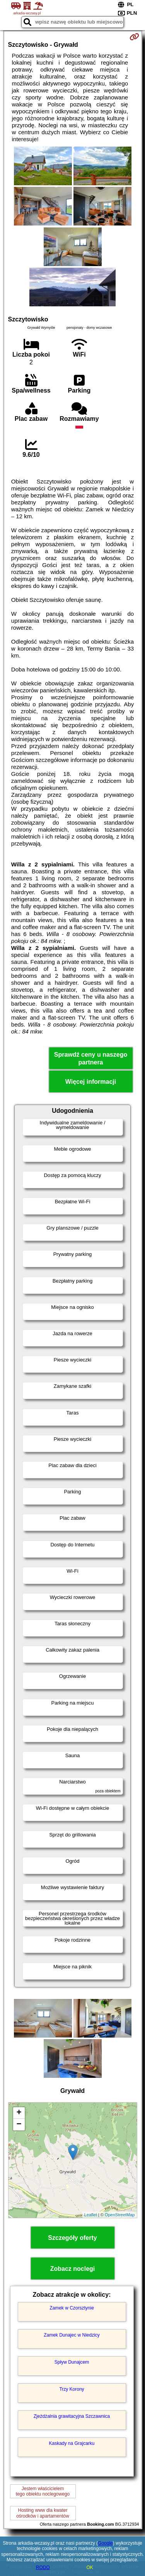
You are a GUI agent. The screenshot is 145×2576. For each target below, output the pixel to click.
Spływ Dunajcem (72, 2362)
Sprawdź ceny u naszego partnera (90, 1058)
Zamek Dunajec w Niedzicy (72, 2335)
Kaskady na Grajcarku (71, 2443)
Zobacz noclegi (72, 2268)
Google (105, 2543)
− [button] (18, 2124)
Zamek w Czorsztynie (71, 2308)
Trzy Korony (71, 2389)
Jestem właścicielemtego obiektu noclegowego (43, 2491)
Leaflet (90, 2214)
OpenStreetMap (120, 2214)
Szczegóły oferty (72, 2237)
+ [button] (18, 2113)
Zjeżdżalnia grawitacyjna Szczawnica (72, 2416)
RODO (43, 2567)
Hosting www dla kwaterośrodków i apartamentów (42, 2513)
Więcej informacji (90, 1081)
